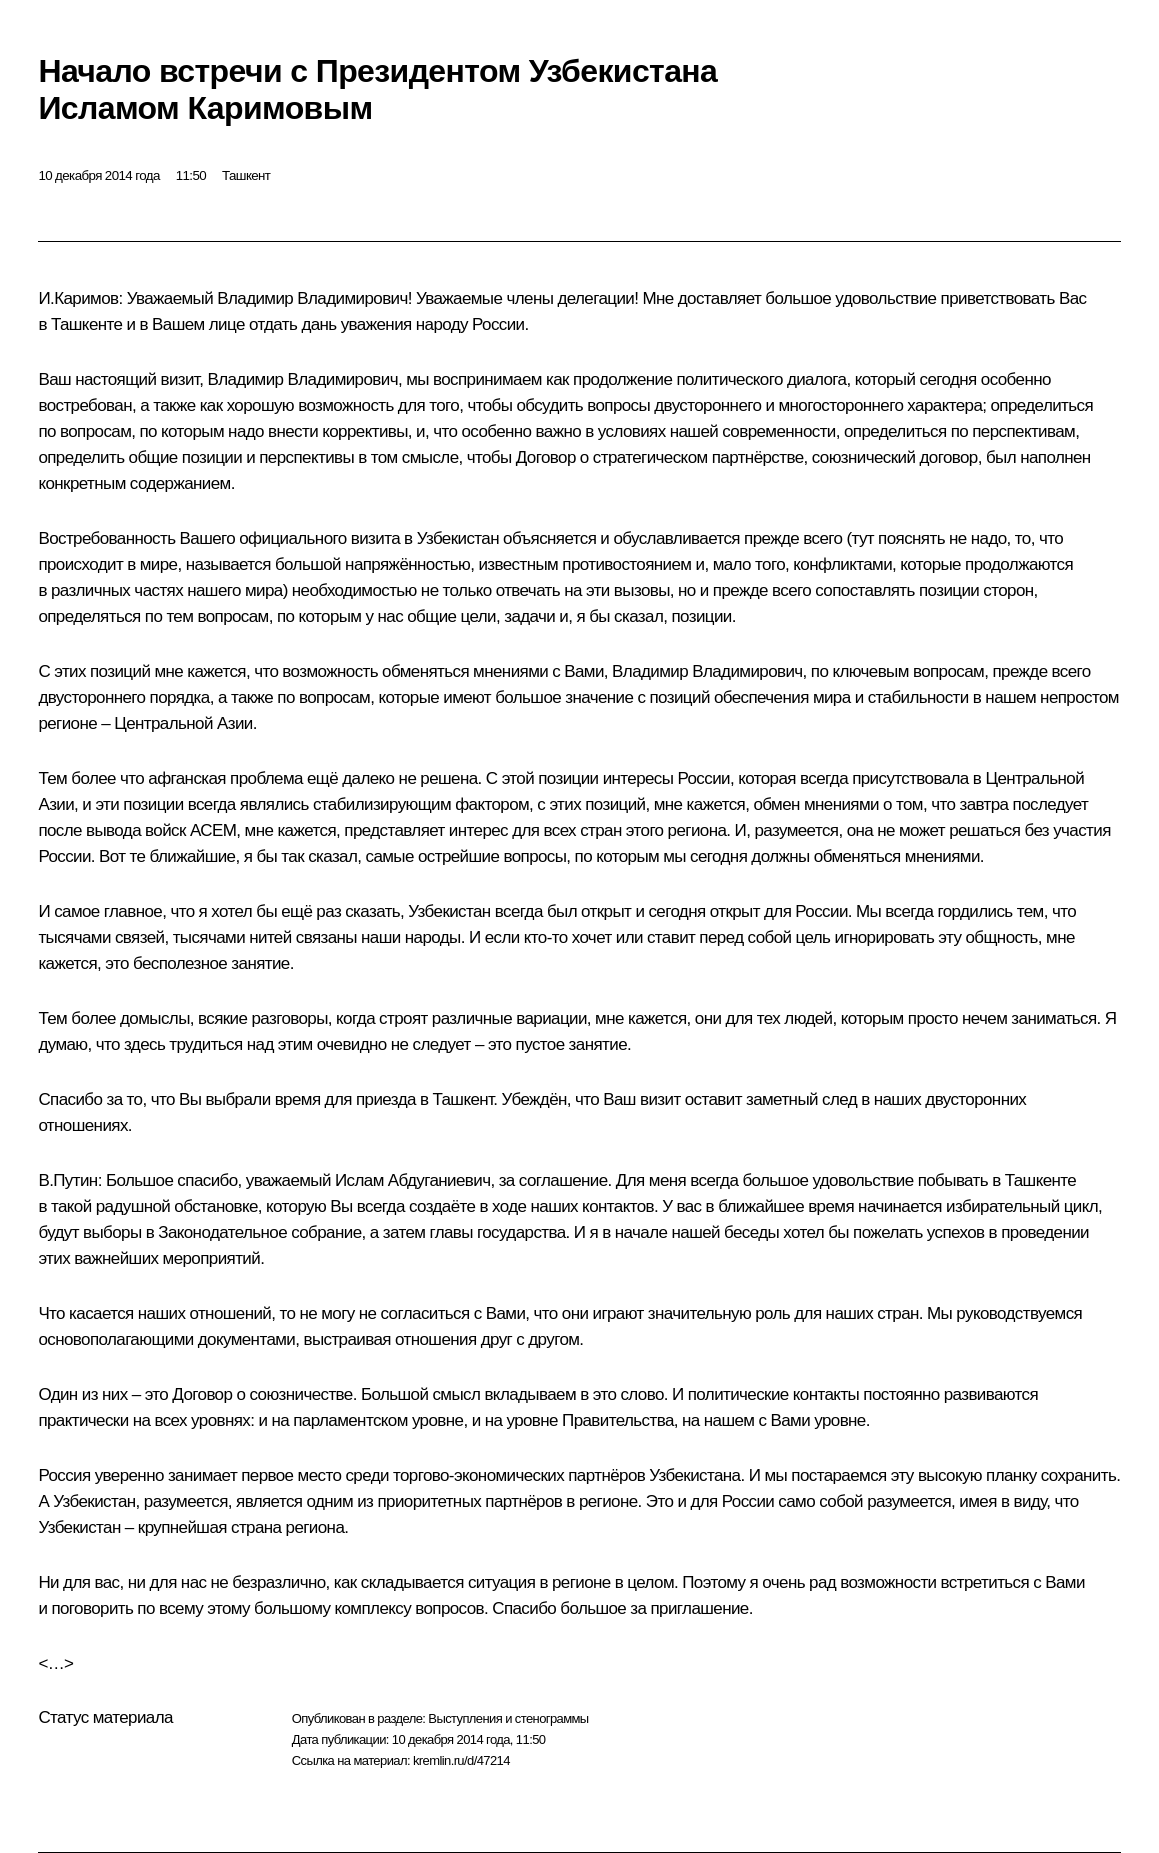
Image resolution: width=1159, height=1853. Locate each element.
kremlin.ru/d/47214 (461, 1760)
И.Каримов (78, 298)
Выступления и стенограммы (508, 1718)
